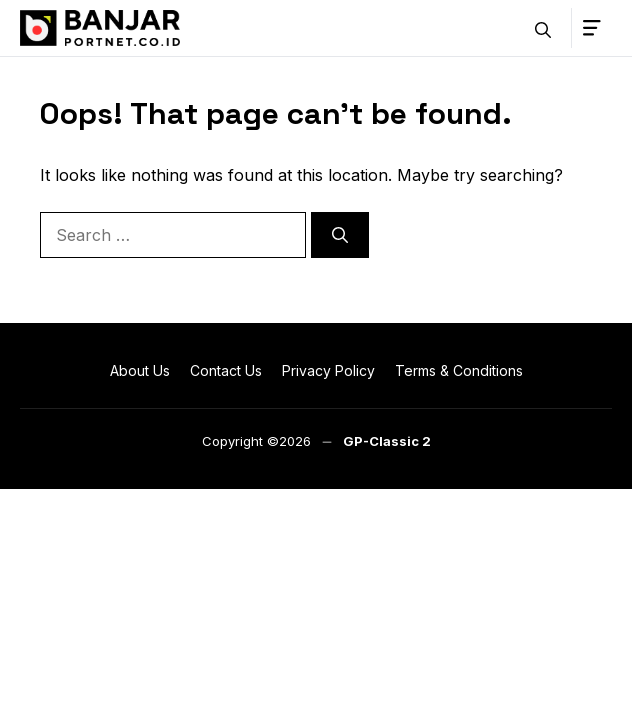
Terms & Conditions (459, 370)
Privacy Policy (328, 370)
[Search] (340, 235)
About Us (140, 370)
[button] (543, 28)
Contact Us (226, 370)
